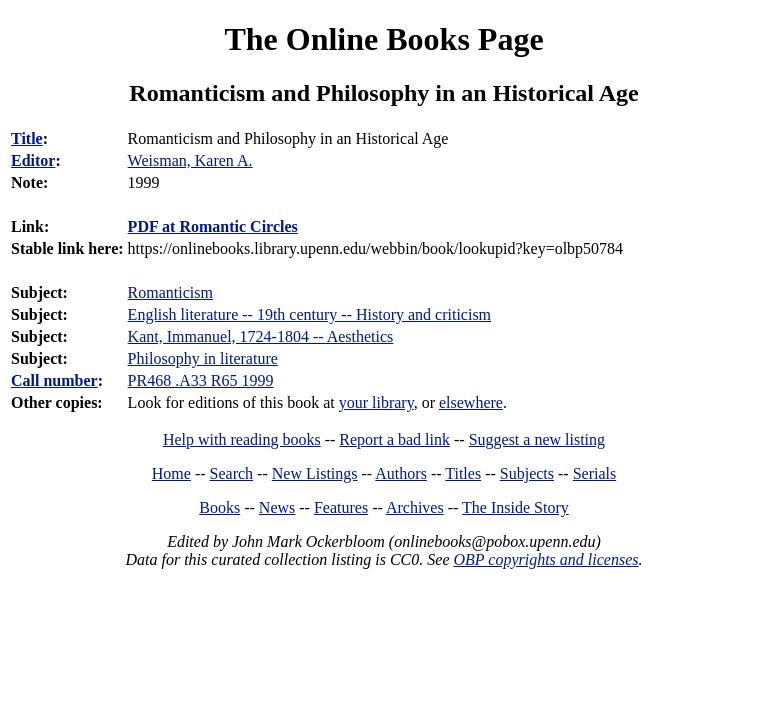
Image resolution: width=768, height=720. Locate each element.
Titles (463, 473)
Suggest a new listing (537, 439)
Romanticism (170, 292)
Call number (54, 380)
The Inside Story (515, 507)
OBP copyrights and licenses (545, 559)
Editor (33, 160)
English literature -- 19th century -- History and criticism (309, 314)
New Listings (315, 473)
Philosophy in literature (203, 358)
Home (171, 473)
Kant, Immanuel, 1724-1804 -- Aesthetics (261, 336)
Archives (415, 507)
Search (232, 473)
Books (219, 507)
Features (341, 507)
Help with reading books (242, 439)
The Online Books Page (383, 39)
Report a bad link (394, 439)
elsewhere (471, 402)
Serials (595, 473)
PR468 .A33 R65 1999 (201, 380)
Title (27, 138)
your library (376, 402)
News (277, 507)
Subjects (527, 473)
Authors (401, 473)
